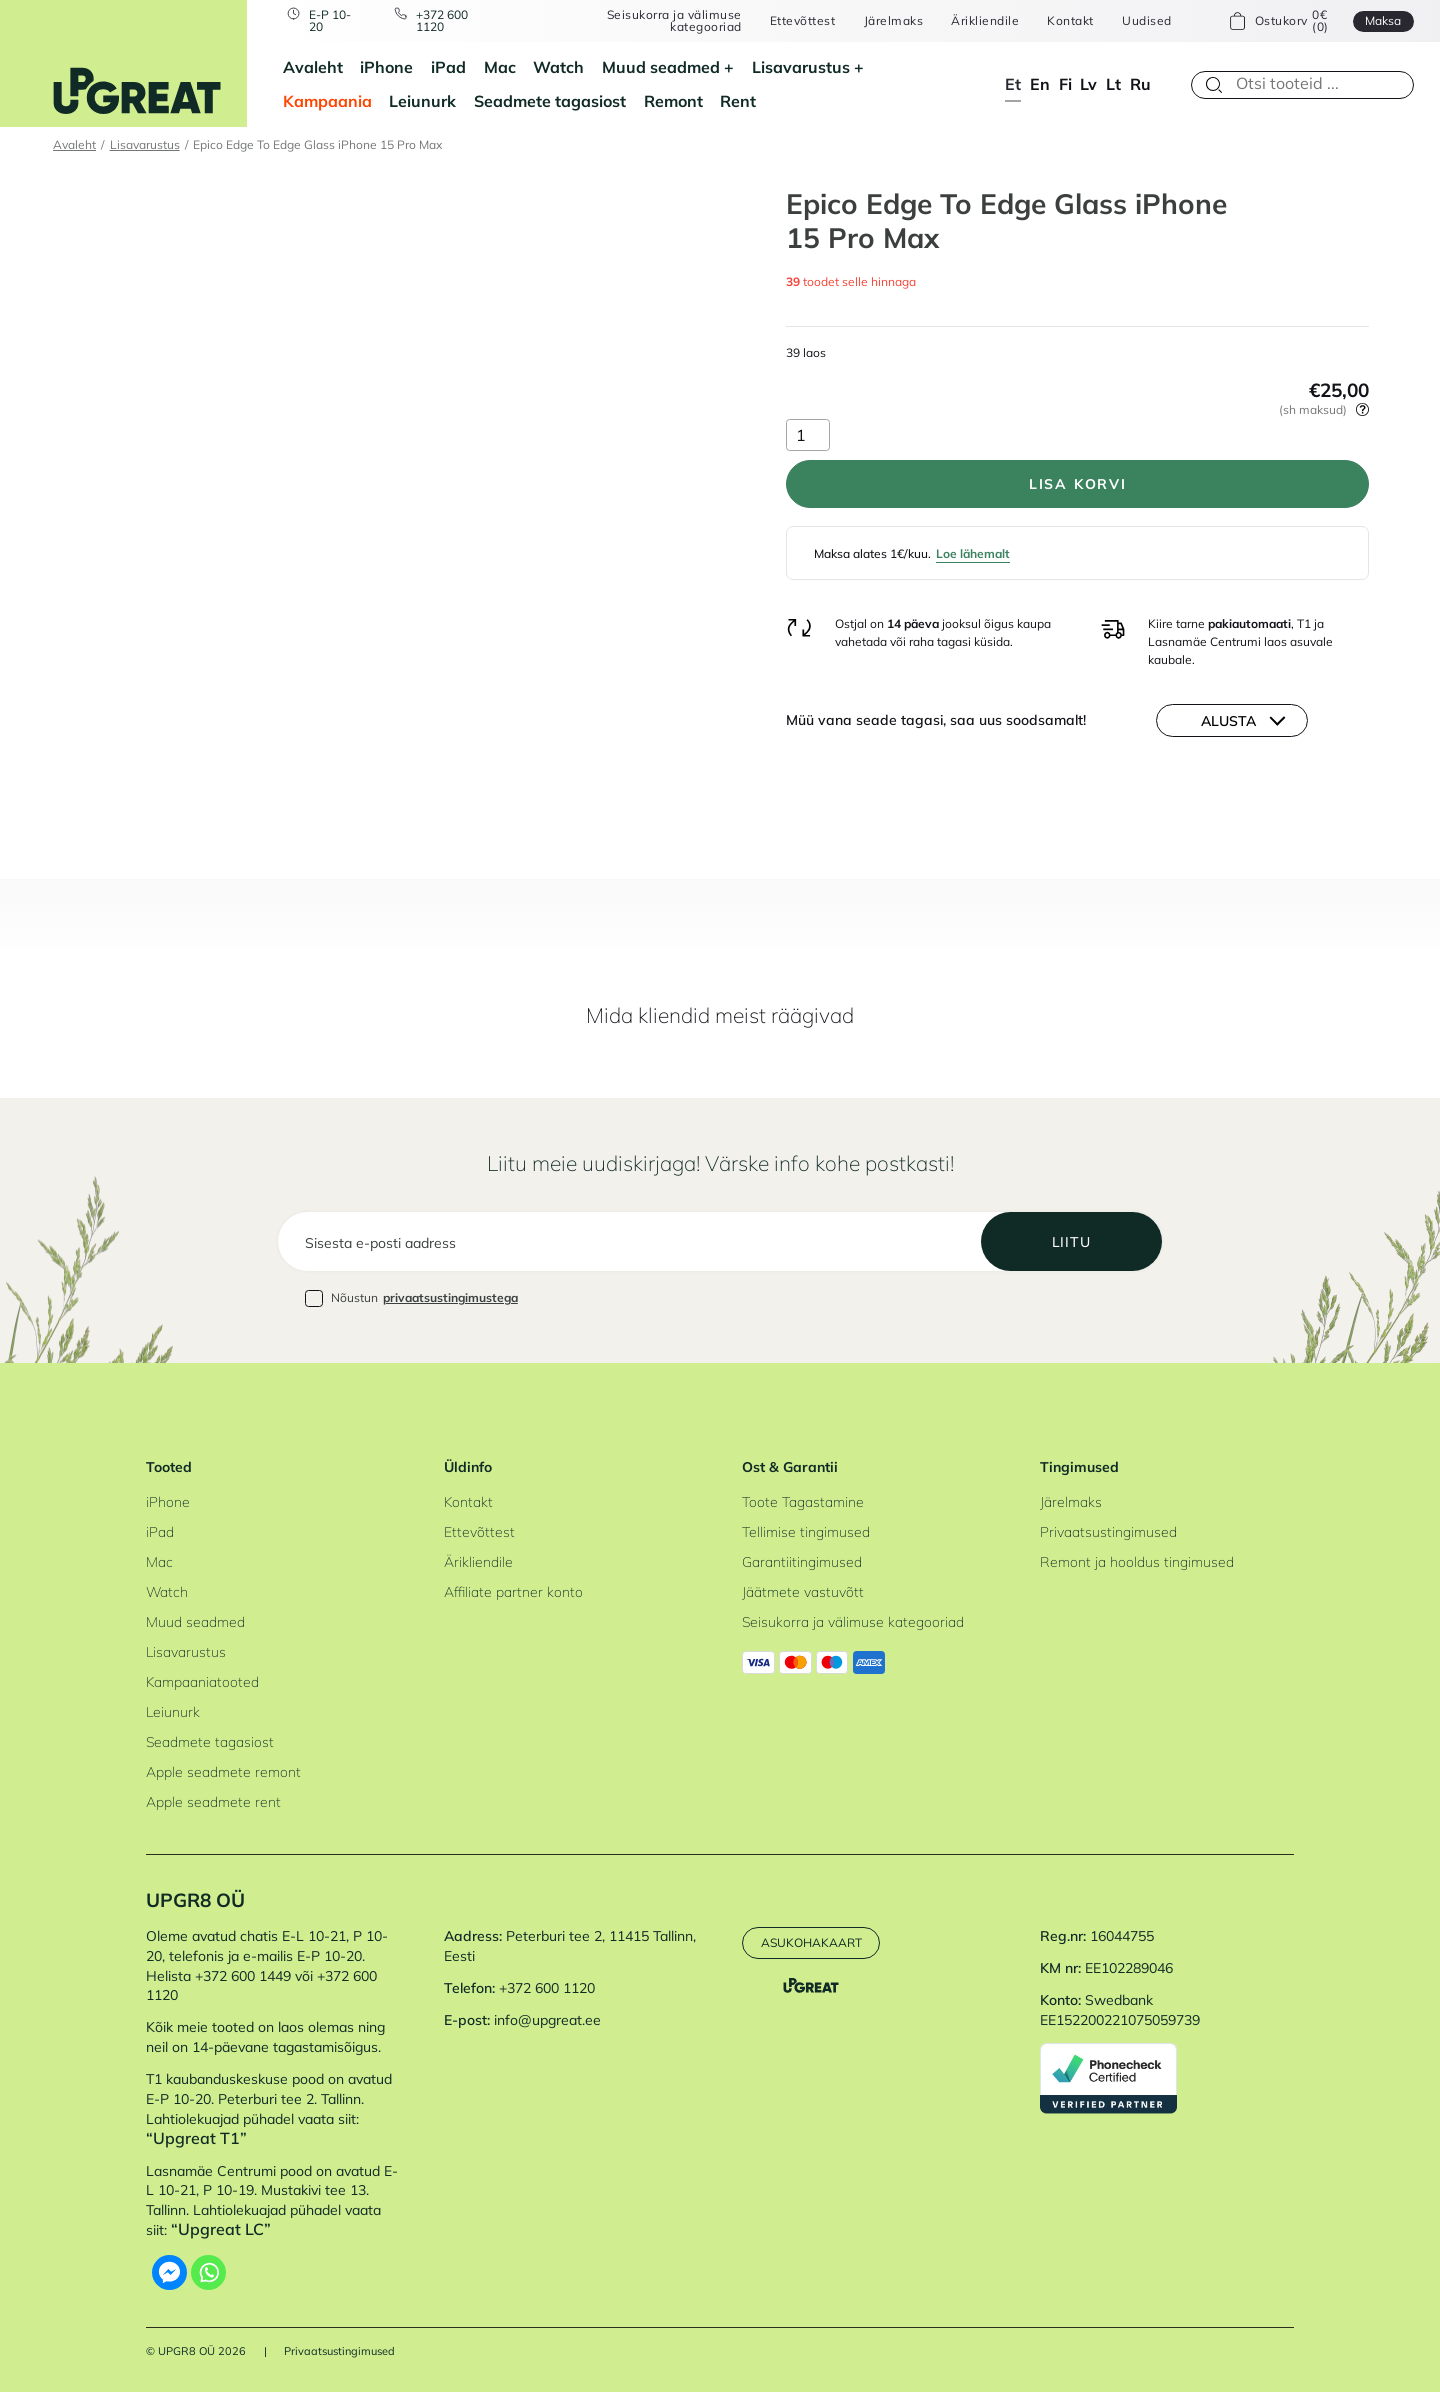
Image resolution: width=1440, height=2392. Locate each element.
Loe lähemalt (973, 553)
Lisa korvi (1078, 484)
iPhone (386, 67)
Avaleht (313, 67)
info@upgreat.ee (547, 2020)
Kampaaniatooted (202, 1682)
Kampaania (327, 101)
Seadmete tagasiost (550, 101)
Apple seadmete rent (213, 1802)
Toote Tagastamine (803, 1502)
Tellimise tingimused (806, 1532)
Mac (500, 67)
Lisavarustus (801, 67)
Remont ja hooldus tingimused (1137, 1562)
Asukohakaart (811, 1942)
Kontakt (1070, 21)
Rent (738, 101)
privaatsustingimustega (450, 1297)
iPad (448, 67)
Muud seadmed (661, 67)
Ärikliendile (985, 21)
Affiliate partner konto (513, 1592)
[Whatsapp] (208, 2272)
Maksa (1383, 20)
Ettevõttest (802, 21)
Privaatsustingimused (1108, 1532)
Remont (673, 101)
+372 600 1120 (442, 21)
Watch (558, 67)
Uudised (1146, 21)
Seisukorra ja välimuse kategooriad (674, 21)
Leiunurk (422, 101)
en (1040, 84)
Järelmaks (893, 21)
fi (1065, 84)
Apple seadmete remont (223, 1772)
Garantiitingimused (802, 1562)
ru (1140, 84)
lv (1088, 84)
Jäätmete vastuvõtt (803, 1592)
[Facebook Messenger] (169, 2272)
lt (1113, 84)
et (1013, 84)
